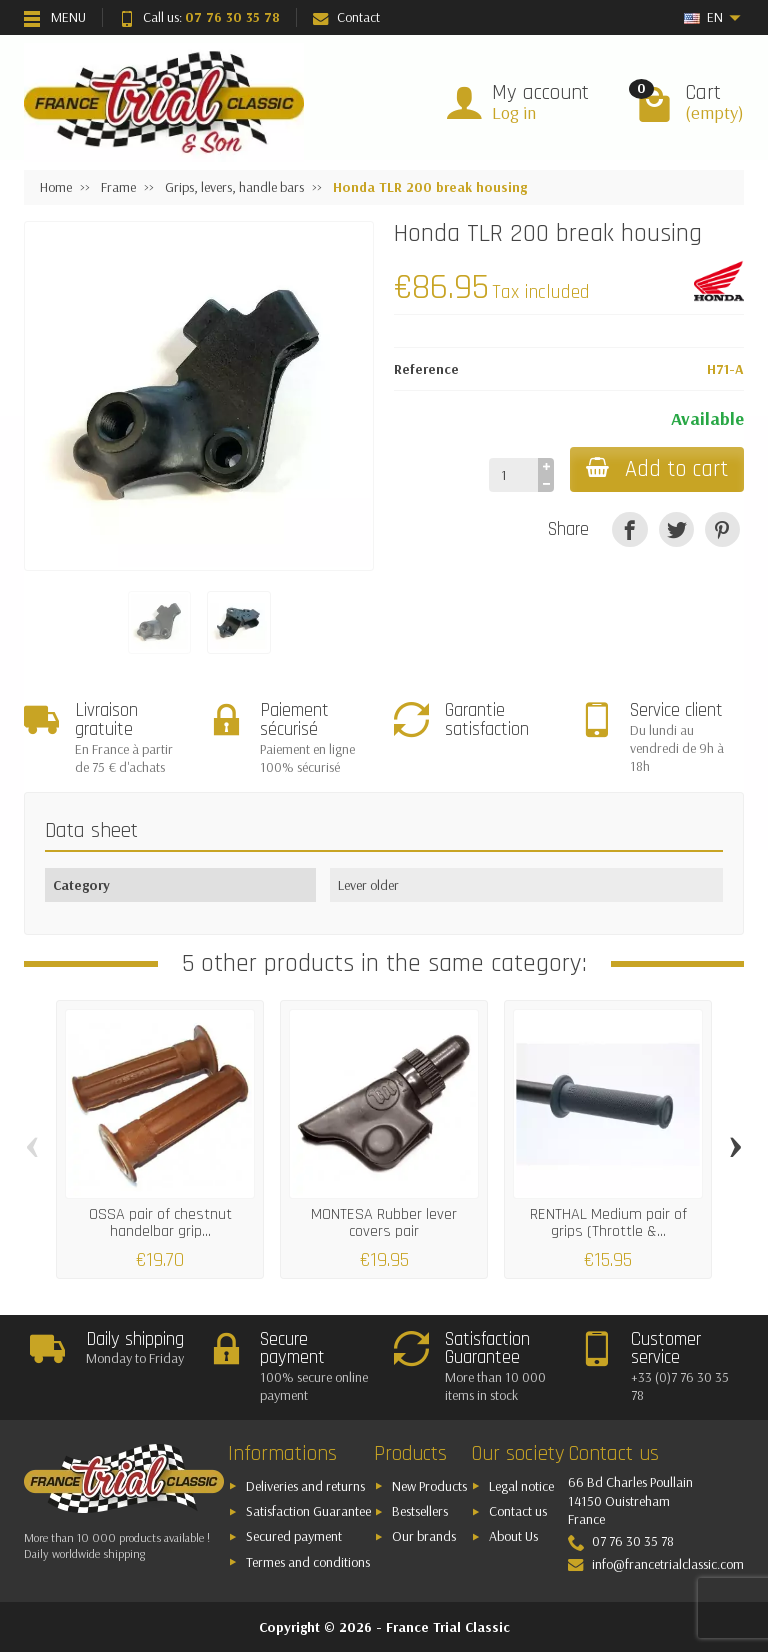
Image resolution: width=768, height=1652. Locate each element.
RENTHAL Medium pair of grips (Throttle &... (608, 1222)
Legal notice (521, 1486)
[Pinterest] (722, 529)
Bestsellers (420, 1511)
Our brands (424, 1536)
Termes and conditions (308, 1562)
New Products (429, 1486)
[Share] (629, 529)
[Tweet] (676, 529)
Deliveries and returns (305, 1486)
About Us (513, 1536)
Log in (514, 112)
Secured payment (294, 1536)
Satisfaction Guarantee (308, 1511)
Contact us (518, 1511)
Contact (346, 17)
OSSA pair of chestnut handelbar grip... (160, 1222)
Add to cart (657, 469)
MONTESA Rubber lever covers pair (384, 1222)
